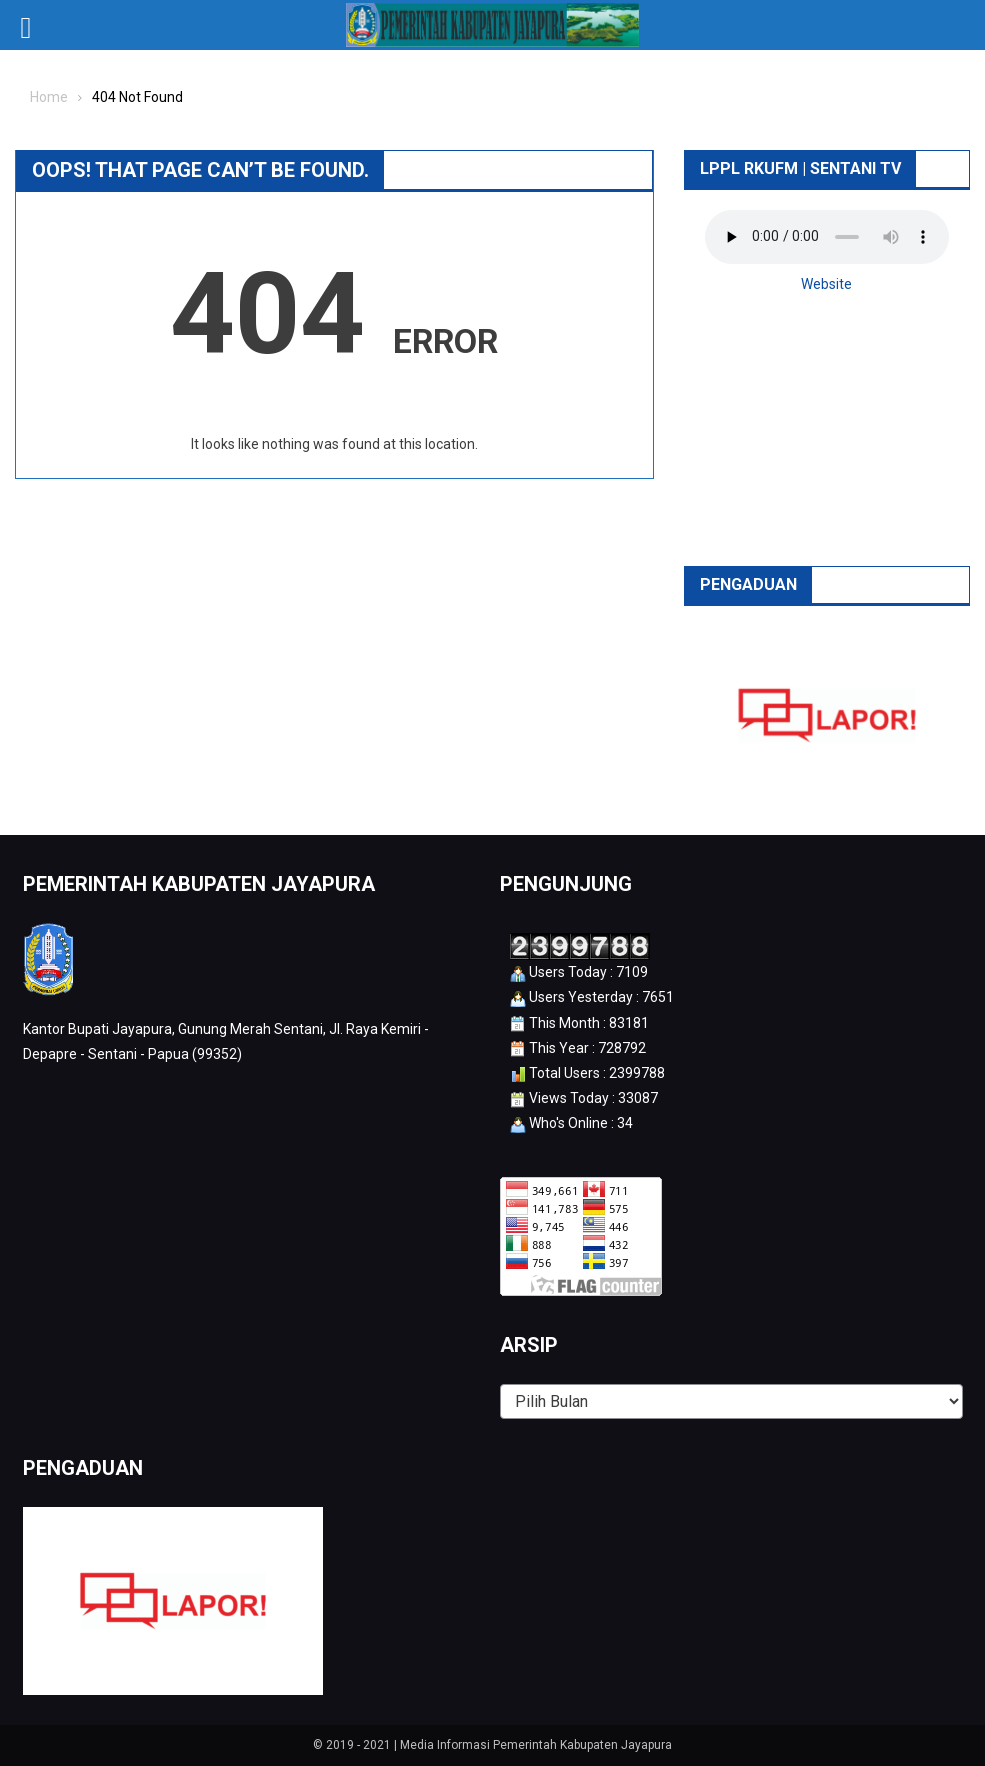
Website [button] (826, 284)
